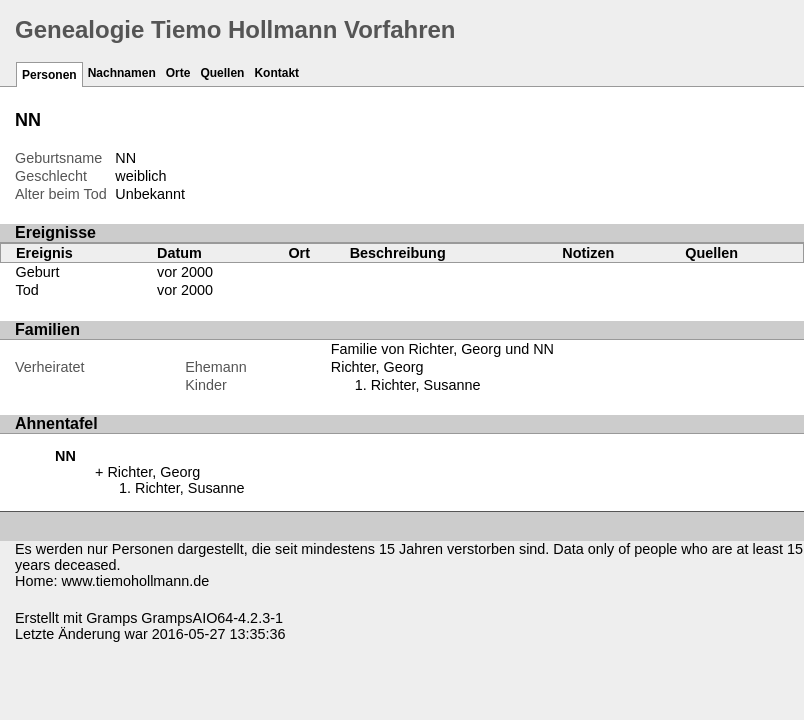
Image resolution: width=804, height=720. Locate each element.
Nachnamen (122, 73)
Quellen (222, 73)
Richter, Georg (377, 367)
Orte (178, 73)
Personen (49, 75)
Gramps (111, 618)
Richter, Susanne (426, 385)
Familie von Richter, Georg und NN (442, 349)
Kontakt (276, 73)
